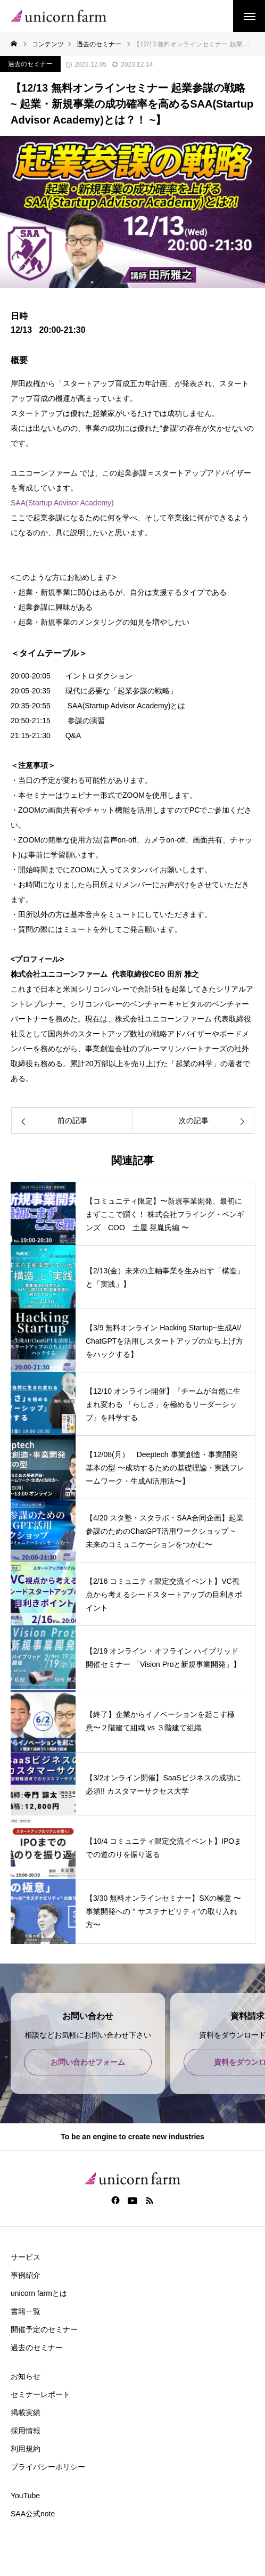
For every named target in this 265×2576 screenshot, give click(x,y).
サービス (25, 2257)
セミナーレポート (40, 2394)
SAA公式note (33, 2513)
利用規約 (25, 2448)
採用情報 (25, 2430)
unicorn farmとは (39, 2293)
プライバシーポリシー (48, 2467)
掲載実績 (25, 2412)
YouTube (25, 2495)
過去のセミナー (30, 64)
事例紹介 (25, 2275)
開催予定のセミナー (44, 2329)
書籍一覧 (25, 2311)
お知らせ (25, 2376)
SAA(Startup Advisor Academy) (62, 502)
